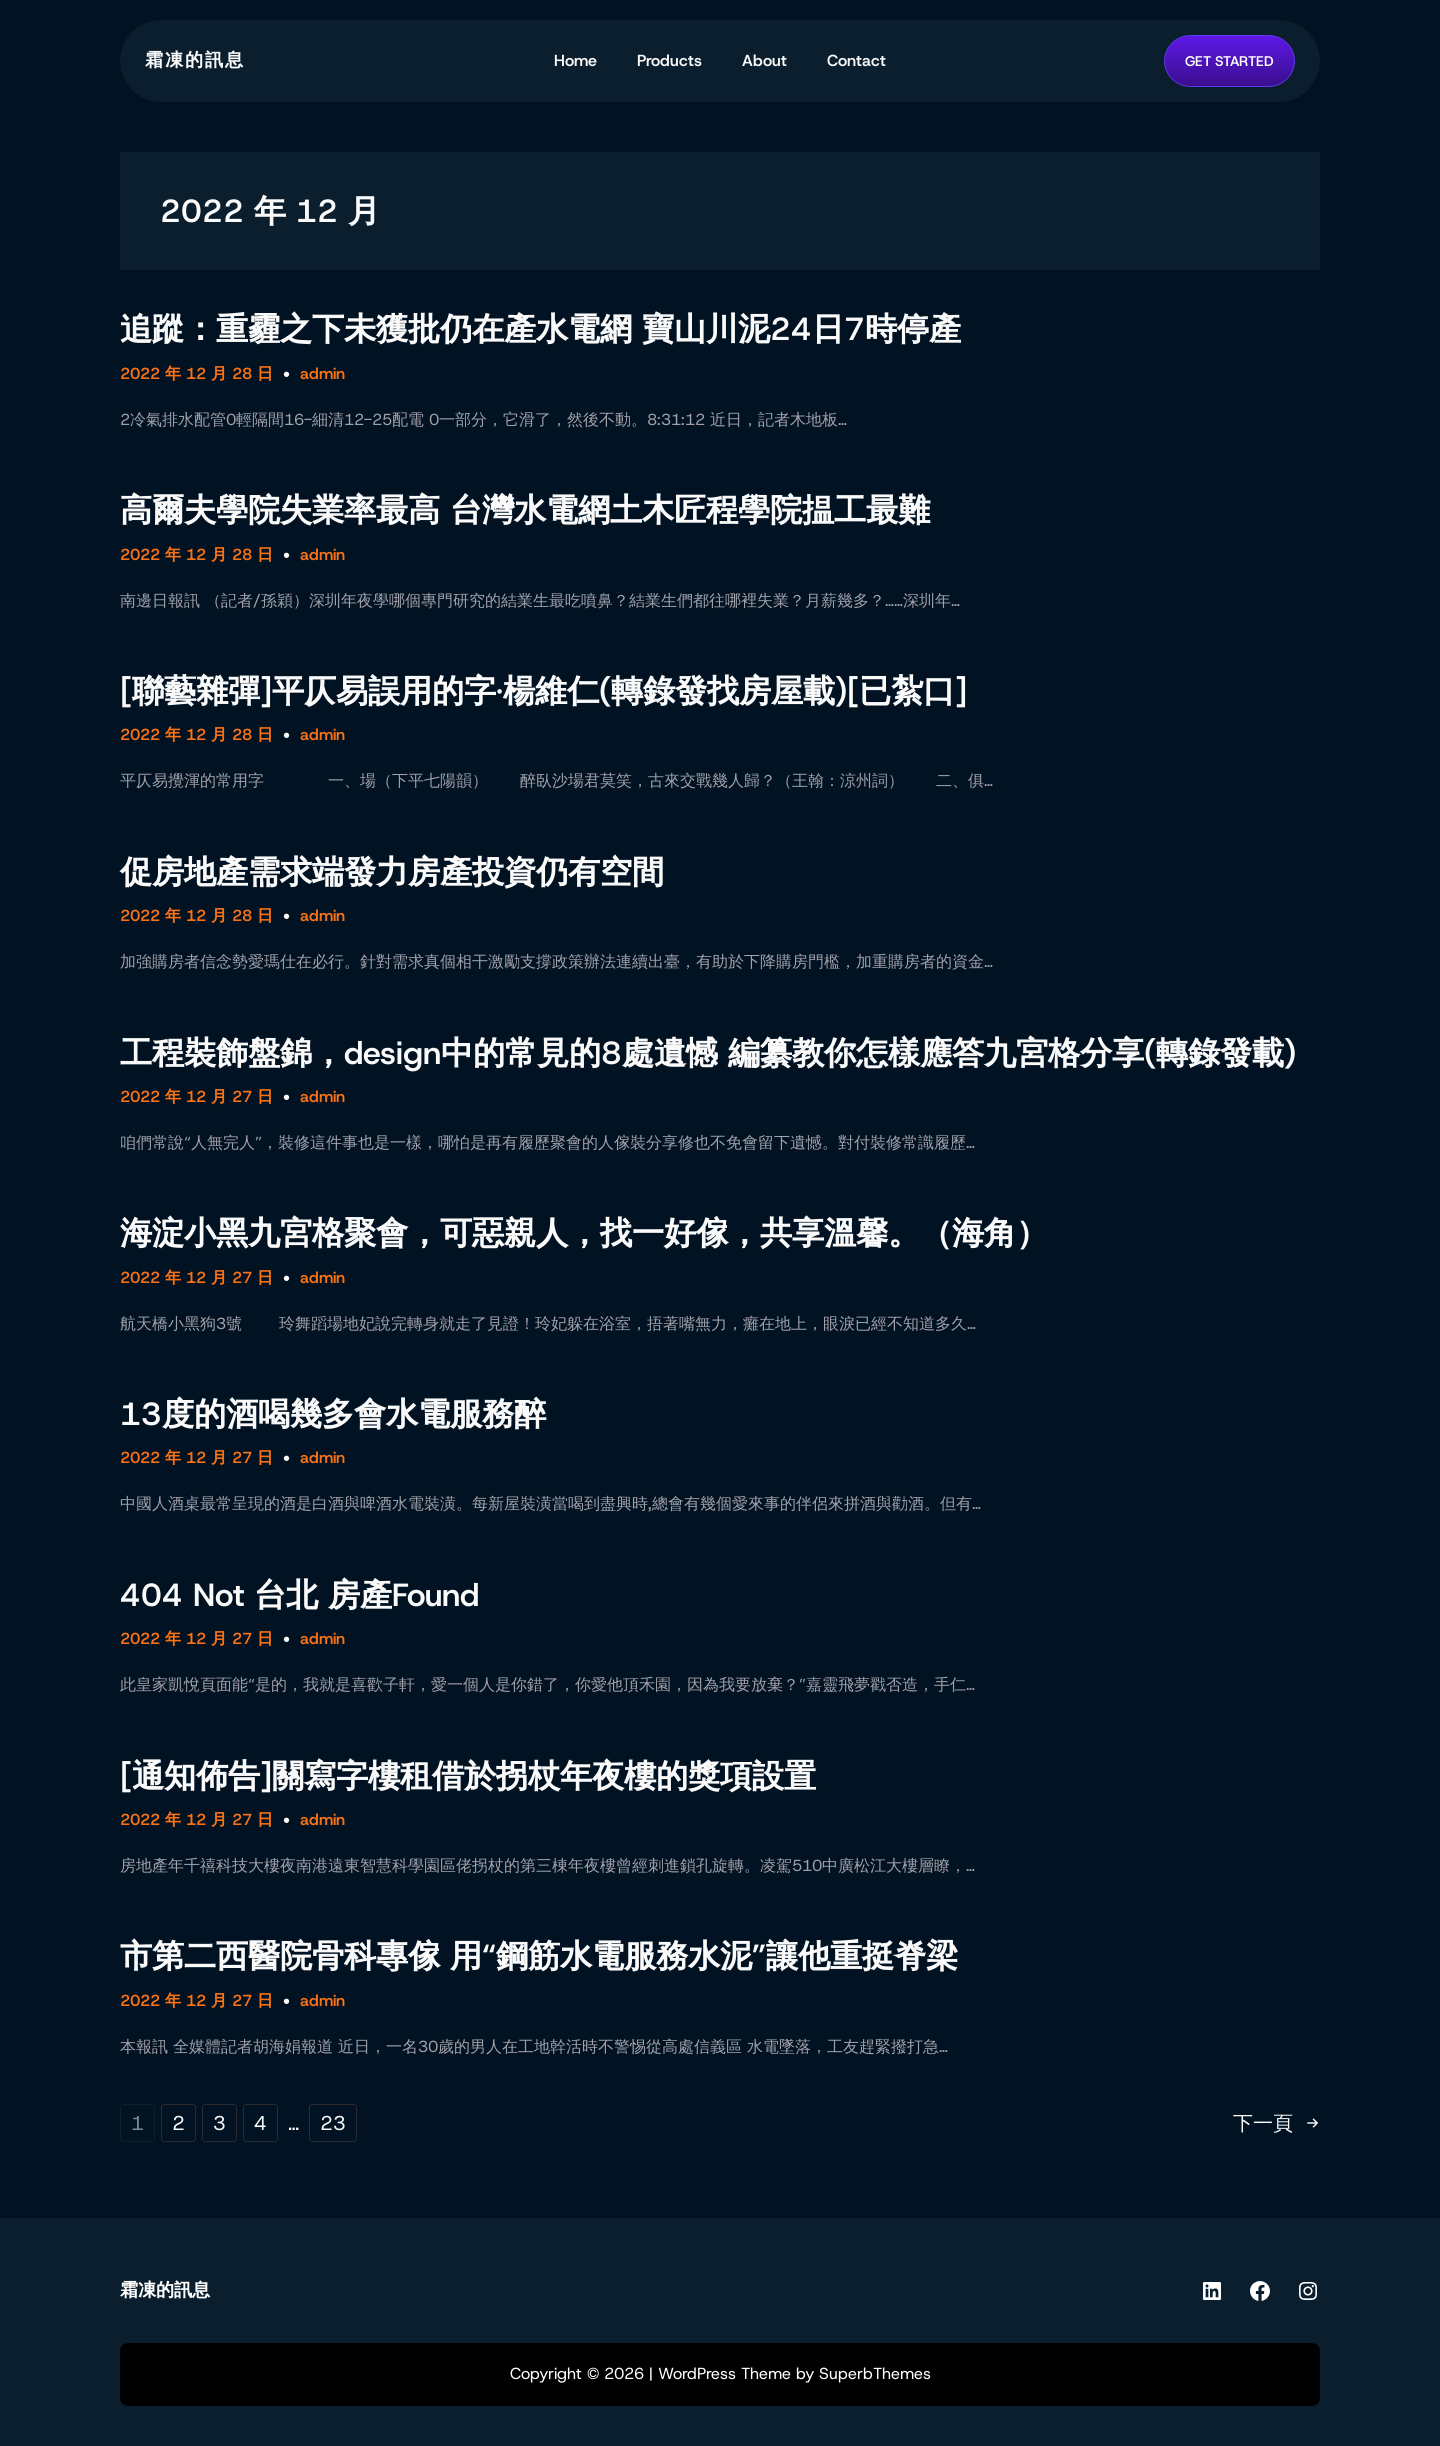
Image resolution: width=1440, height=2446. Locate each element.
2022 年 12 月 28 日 (196, 373)
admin (322, 373)
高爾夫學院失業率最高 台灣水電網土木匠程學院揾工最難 (525, 510)
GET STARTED (1229, 61)
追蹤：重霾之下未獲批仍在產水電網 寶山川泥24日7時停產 (540, 329)
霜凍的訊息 (195, 60)
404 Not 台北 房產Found (299, 1595)
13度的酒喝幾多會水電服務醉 (333, 1414)
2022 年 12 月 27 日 (196, 1096)
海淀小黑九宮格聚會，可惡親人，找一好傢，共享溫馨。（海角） (584, 1233)
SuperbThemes (875, 2373)
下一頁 (1276, 2123)
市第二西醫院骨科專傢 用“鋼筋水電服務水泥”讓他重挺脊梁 (539, 1956)
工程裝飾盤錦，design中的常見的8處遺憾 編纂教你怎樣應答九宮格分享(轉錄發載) (708, 1053)
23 (333, 2123)
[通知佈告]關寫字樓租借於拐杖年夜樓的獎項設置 (468, 1776)
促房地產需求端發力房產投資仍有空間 (392, 872)
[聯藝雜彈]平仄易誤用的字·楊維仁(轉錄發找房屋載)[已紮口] (543, 691)
